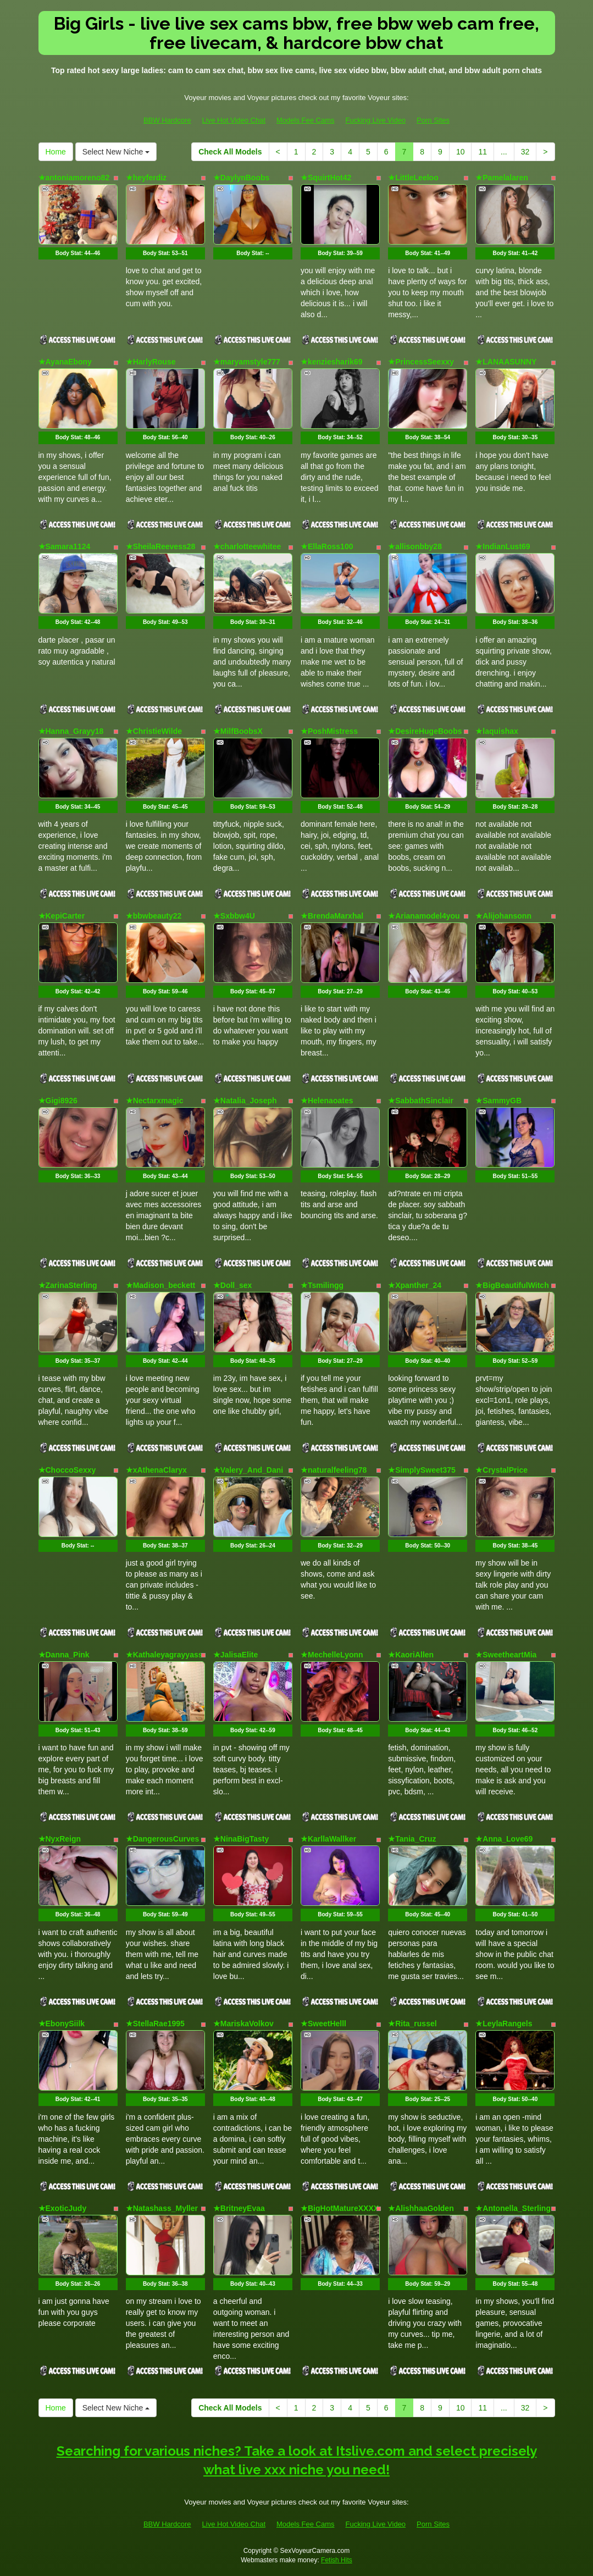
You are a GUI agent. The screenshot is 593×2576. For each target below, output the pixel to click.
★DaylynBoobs (241, 177)
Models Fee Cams (305, 120)
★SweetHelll (323, 2023)
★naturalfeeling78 (334, 1470)
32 (525, 151)
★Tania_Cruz (412, 1838)
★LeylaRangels (503, 2023)
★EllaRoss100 (327, 546)
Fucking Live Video (375, 120)
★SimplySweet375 (422, 1470)
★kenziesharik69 (332, 361)
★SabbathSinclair (420, 1100)
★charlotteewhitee (247, 546)
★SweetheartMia (505, 1654)
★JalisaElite (235, 1654)
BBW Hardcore (167, 120)
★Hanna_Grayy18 (71, 731)
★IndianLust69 (502, 546)
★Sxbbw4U (234, 915)
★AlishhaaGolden (421, 2208)
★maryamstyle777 (246, 361)
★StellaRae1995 (155, 2023)
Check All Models (230, 151)
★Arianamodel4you (423, 915)
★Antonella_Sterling (513, 2208)
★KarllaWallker (328, 1838)
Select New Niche (115, 151)
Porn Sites (433, 120)
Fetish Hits (336, 2560)
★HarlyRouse (151, 361)
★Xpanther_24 (414, 1285)
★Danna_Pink (64, 1654)
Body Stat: (78, 253)
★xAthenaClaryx (156, 1470)
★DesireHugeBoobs (425, 731)
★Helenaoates (327, 1100)
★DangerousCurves (162, 1838)
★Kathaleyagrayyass (164, 1654)
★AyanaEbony (65, 361)
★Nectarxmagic (155, 1100)
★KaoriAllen (411, 1654)
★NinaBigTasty (241, 1838)
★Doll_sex (232, 1285)
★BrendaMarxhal (332, 915)
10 (460, 151)
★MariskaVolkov (243, 2023)
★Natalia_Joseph (245, 1100)
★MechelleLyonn (332, 1654)
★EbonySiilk (61, 2023)
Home (56, 151)
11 (482, 151)
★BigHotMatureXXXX (340, 2208)
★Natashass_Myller (162, 2208)
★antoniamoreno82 (74, 177)
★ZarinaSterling (67, 1285)
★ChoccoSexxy (67, 1470)
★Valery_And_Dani (248, 1470)
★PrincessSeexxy (421, 361)
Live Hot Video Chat (233, 120)
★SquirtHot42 (326, 177)
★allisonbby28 (415, 546)
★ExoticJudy (62, 2208)
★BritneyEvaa (239, 2208)
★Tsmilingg (322, 1285)
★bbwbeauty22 (154, 915)
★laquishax (496, 731)
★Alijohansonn (503, 915)
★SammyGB (498, 1100)
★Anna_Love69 (504, 1838)
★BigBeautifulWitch (511, 1285)
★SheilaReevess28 (161, 546)
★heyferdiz (146, 177)
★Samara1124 (64, 546)
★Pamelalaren (501, 177)
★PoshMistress (329, 731)
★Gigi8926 (57, 1100)
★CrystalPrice (501, 1470)
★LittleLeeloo (413, 177)
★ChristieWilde (154, 731)
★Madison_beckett (161, 1285)
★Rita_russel (412, 2023)
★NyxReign (59, 1838)
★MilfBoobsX (238, 731)
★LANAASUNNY (505, 361)
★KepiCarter (61, 915)
